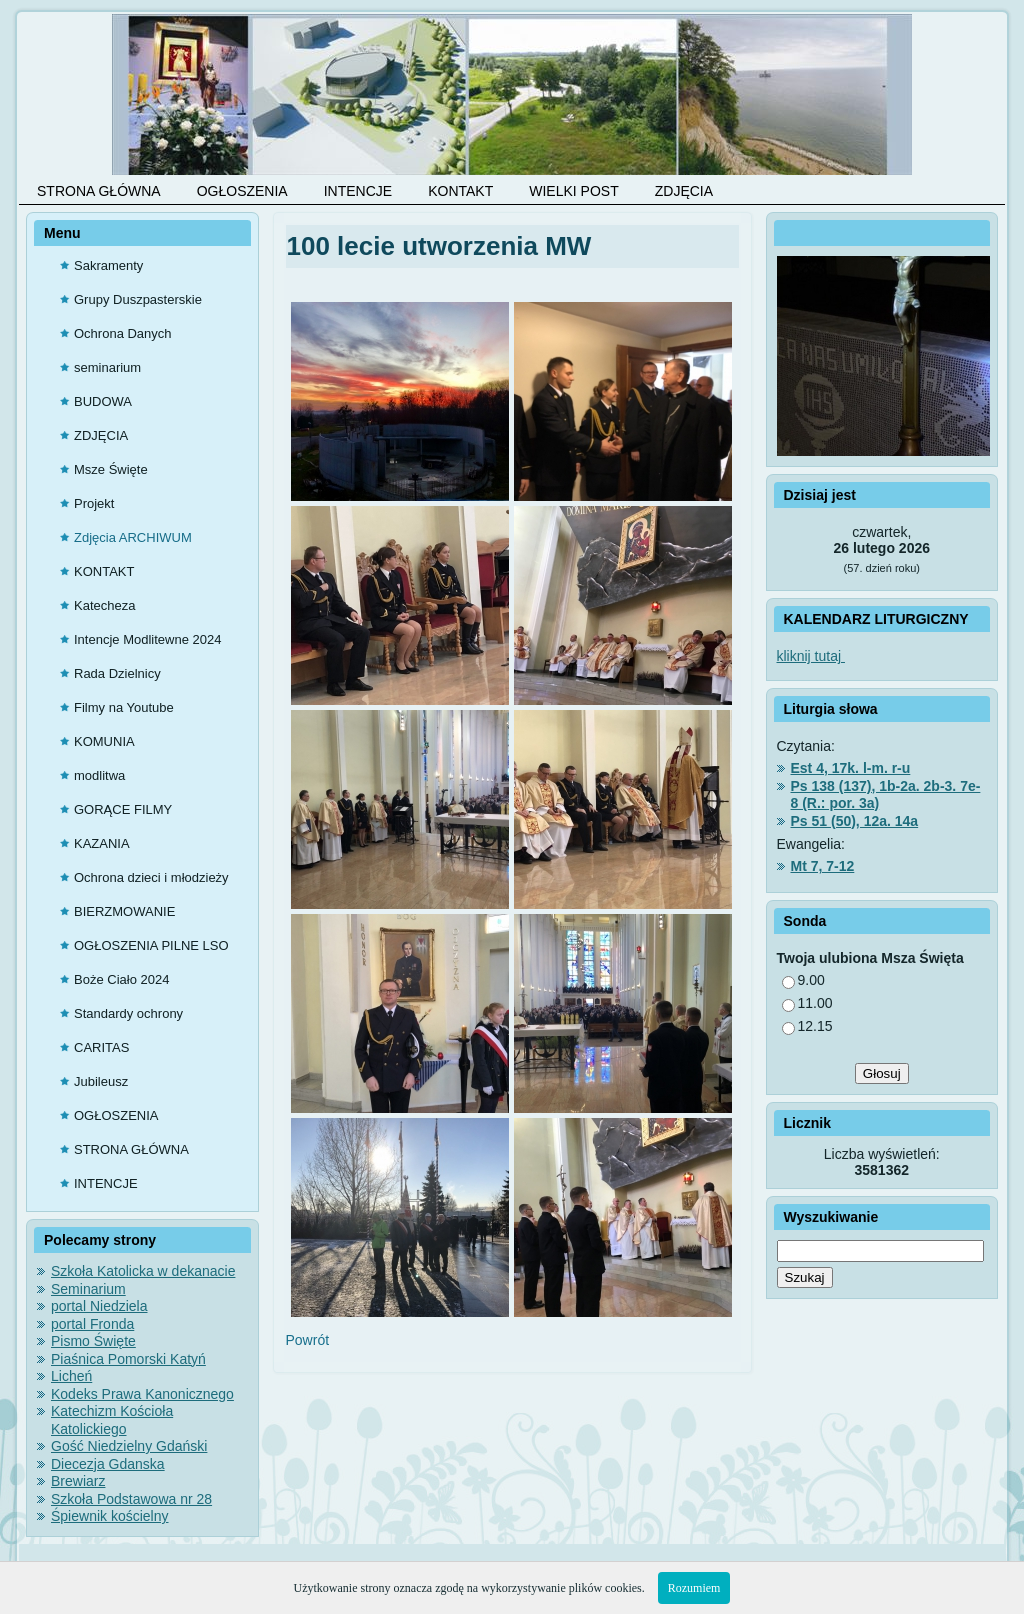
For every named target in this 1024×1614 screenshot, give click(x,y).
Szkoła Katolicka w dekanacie (143, 1271)
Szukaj (805, 1277)
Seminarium (88, 1289)
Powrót (308, 1340)
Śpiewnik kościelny (110, 1516)
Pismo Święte (93, 1341)
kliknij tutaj (811, 656)
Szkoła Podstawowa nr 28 (131, 1499)
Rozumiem (694, 1588)
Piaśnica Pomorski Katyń (128, 1359)
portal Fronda (92, 1324)
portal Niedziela (99, 1306)
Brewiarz (78, 1481)
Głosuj (882, 1073)
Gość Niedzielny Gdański (129, 1446)
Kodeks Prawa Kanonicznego (142, 1394)
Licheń (71, 1376)
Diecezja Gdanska (108, 1464)
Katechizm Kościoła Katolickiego (112, 1420)
